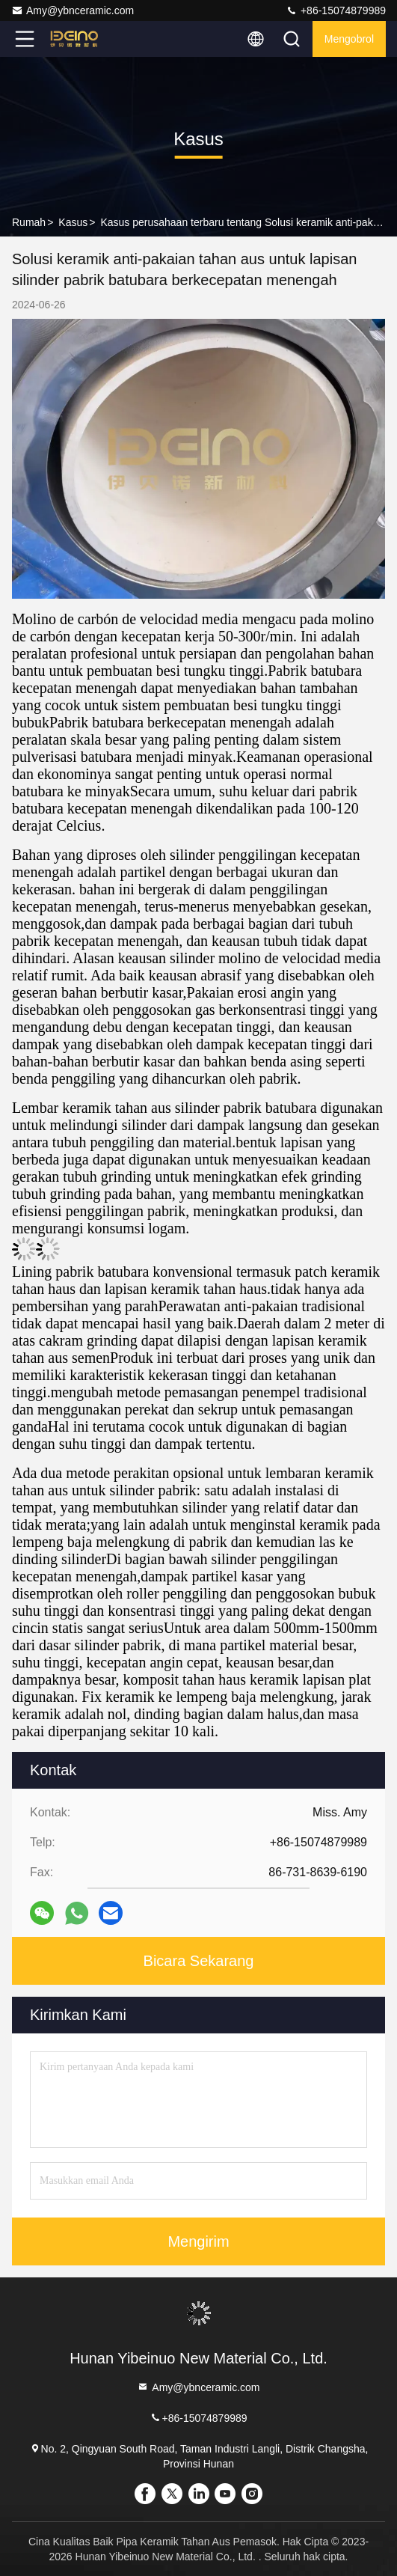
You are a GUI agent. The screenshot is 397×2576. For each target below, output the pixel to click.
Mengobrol (349, 39)
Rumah (29, 222)
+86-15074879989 (336, 10)
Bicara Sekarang (199, 1961)
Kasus (72, 222)
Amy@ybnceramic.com (72, 10)
